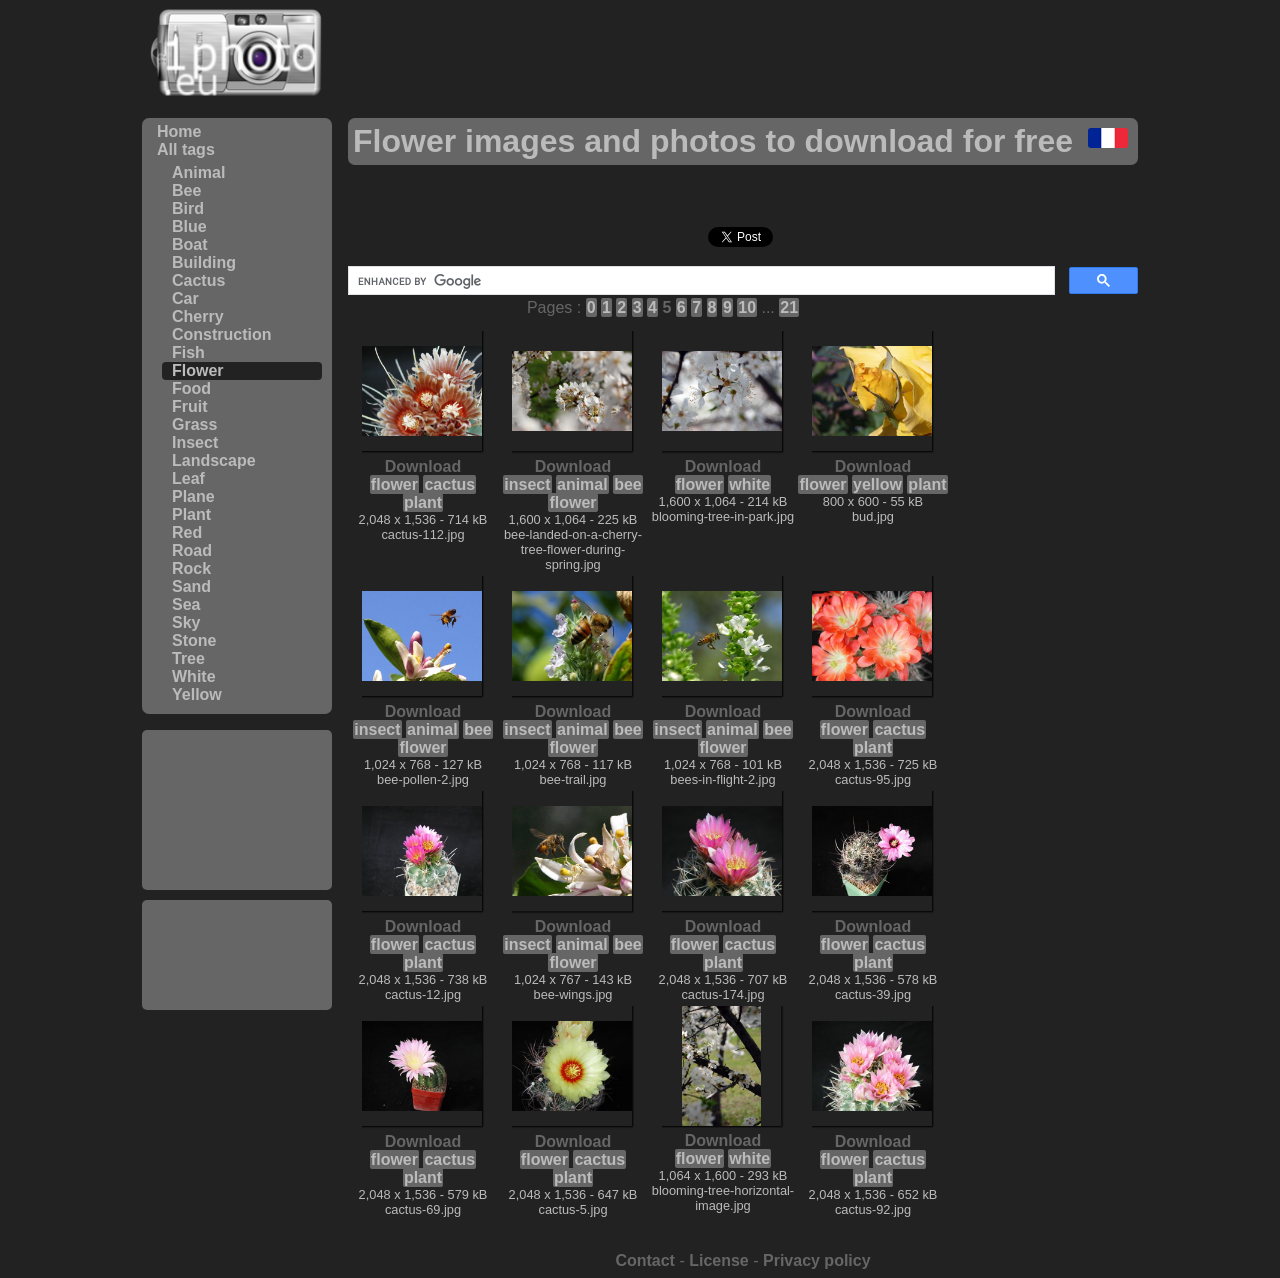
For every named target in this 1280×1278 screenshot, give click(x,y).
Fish (188, 352)
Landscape (214, 460)
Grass (194, 424)
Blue (189, 226)
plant (423, 502)
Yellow (197, 694)
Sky (186, 622)
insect (527, 484)
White (194, 676)
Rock (191, 568)
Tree (188, 658)
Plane (193, 496)
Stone (194, 640)
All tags (186, 149)
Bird (188, 208)
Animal (198, 172)
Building (204, 262)
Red (187, 532)
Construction (222, 334)
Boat (190, 244)
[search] (699, 281)
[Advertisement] (237, 810)
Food (191, 388)
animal (582, 484)
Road (192, 550)
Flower (198, 370)
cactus (449, 484)
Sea (186, 604)
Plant (191, 514)
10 (747, 307)
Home (179, 131)
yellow (877, 484)
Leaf (188, 478)
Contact (645, 1260)
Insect (195, 442)
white (749, 484)
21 (789, 307)
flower (394, 484)
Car (185, 298)
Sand (191, 586)
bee (628, 484)
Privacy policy (817, 1260)
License (719, 1260)
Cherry (198, 316)
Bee (186, 190)
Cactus (198, 280)
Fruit (190, 406)
